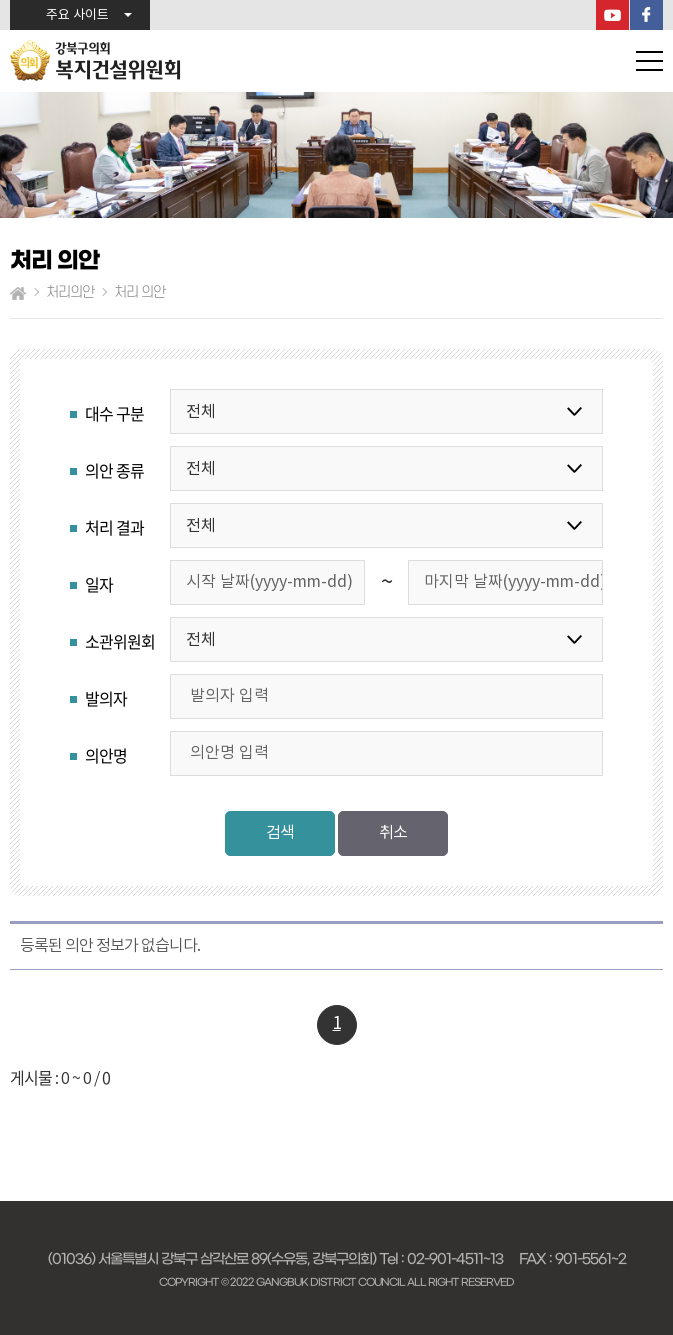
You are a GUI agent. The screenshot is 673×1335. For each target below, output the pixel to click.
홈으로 (18, 293)
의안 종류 (114, 470)
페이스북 (646, 15)
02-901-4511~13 (455, 1259)
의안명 (106, 755)
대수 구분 (114, 413)
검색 (280, 833)
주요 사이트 (77, 15)
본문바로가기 (0, 0)
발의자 (106, 698)
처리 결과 (114, 527)
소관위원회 (120, 641)
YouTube (612, 15)
